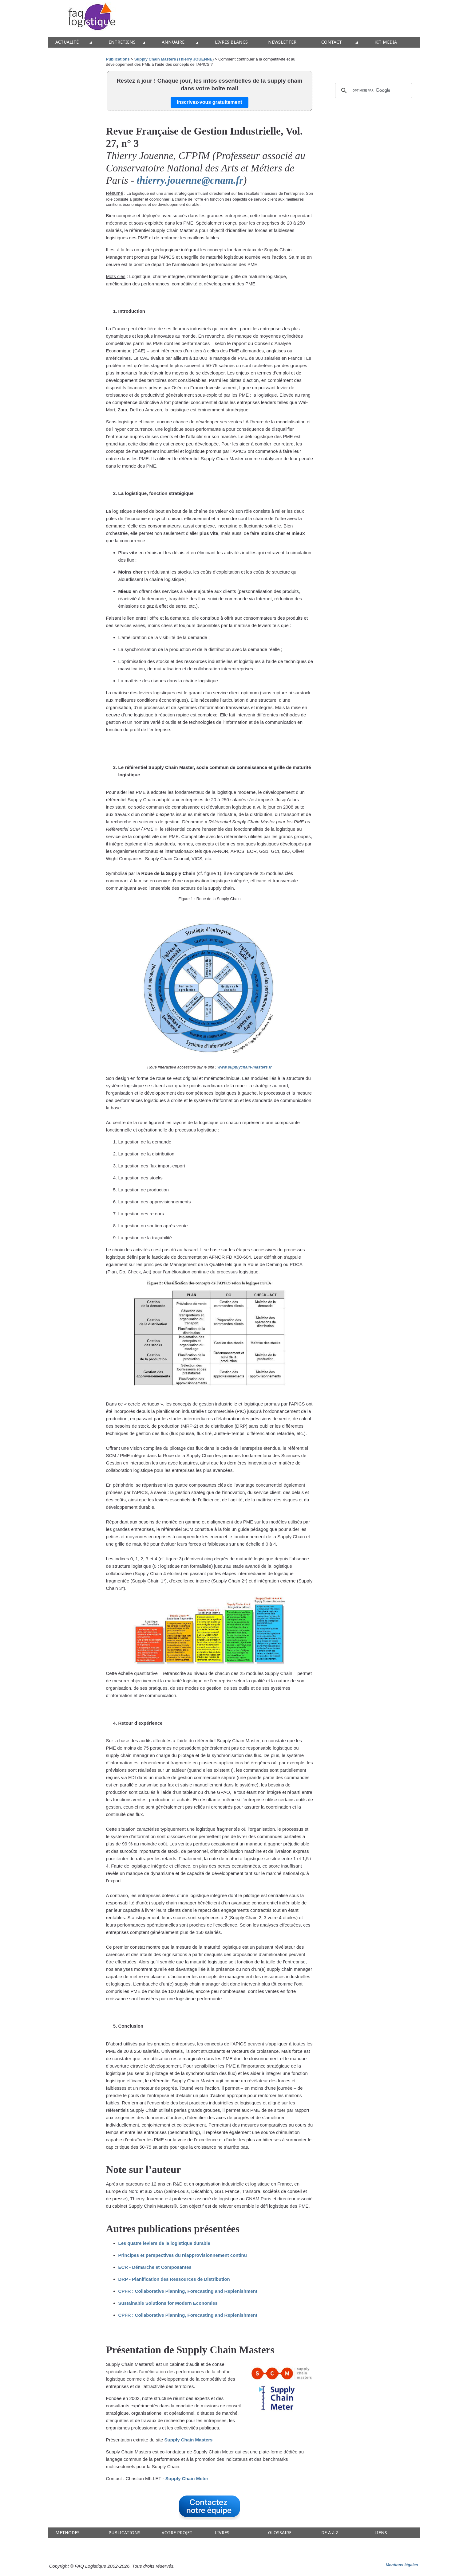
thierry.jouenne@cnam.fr (190, 180)
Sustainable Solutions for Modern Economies (168, 2303)
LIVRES (222, 2533)
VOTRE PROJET (177, 2533)
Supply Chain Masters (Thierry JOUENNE (173, 59)
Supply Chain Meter (186, 2478)
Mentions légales (402, 2564)
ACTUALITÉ (67, 42)
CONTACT (331, 42)
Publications (118, 59)
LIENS (380, 2533)
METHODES (67, 2533)
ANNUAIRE (173, 42)
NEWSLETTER (282, 42)
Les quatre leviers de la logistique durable (164, 2243)
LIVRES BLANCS (231, 42)
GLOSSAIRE (279, 2533)
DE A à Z (329, 2533)
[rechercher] (373, 90)
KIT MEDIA (385, 42)
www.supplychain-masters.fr (244, 1067)
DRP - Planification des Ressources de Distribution (174, 2279)
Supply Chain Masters (188, 2439)
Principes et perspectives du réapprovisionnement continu (182, 2255)
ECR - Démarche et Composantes (155, 2267)
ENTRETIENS (122, 42)
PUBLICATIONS (124, 2533)
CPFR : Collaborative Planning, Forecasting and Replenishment (188, 2291)
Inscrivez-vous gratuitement (209, 102)
